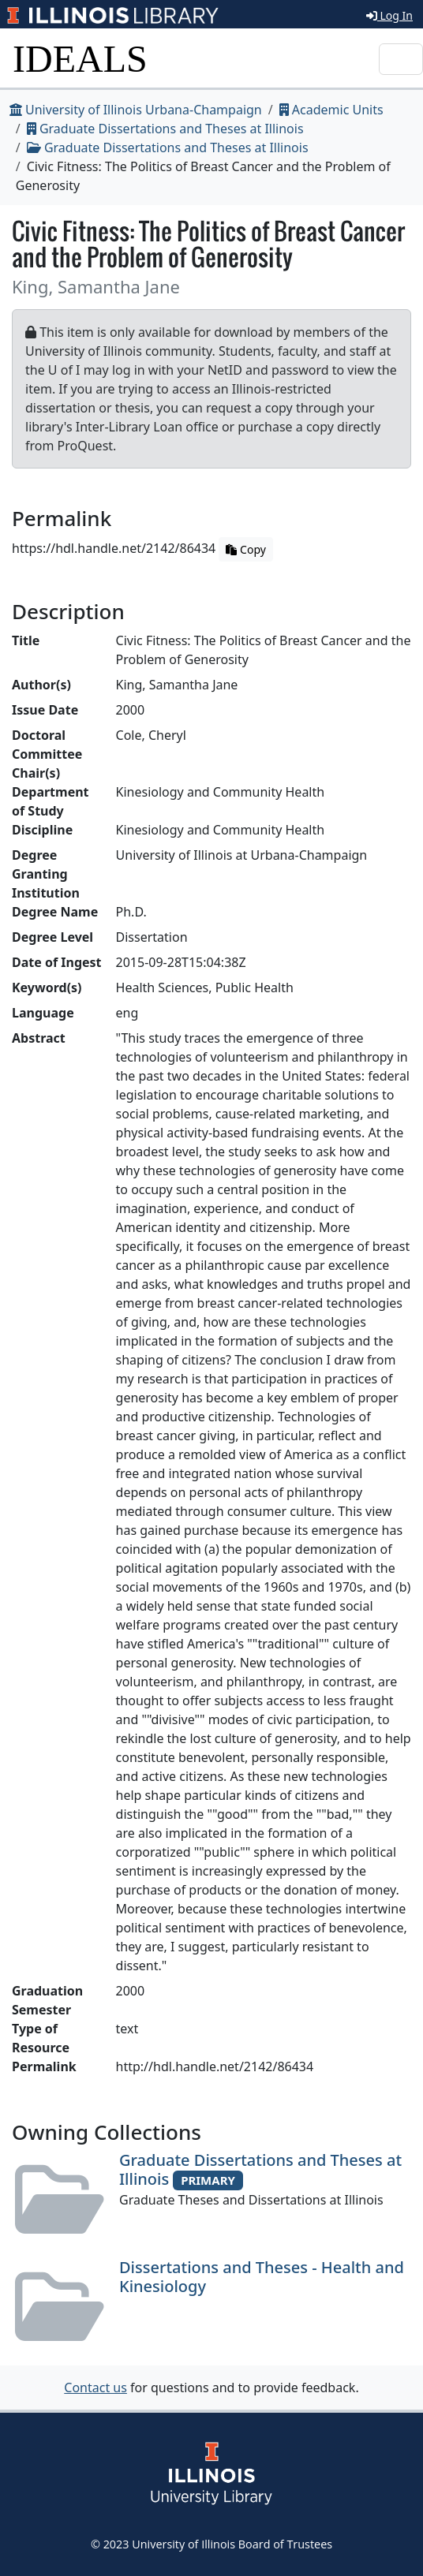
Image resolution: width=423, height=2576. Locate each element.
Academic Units (331, 109)
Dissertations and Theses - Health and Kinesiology (261, 2277)
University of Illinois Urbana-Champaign (135, 109)
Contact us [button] (95, 2387)
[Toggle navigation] (401, 59)
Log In (389, 15)
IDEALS (80, 59)
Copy (245, 549)
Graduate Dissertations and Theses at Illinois (165, 128)
